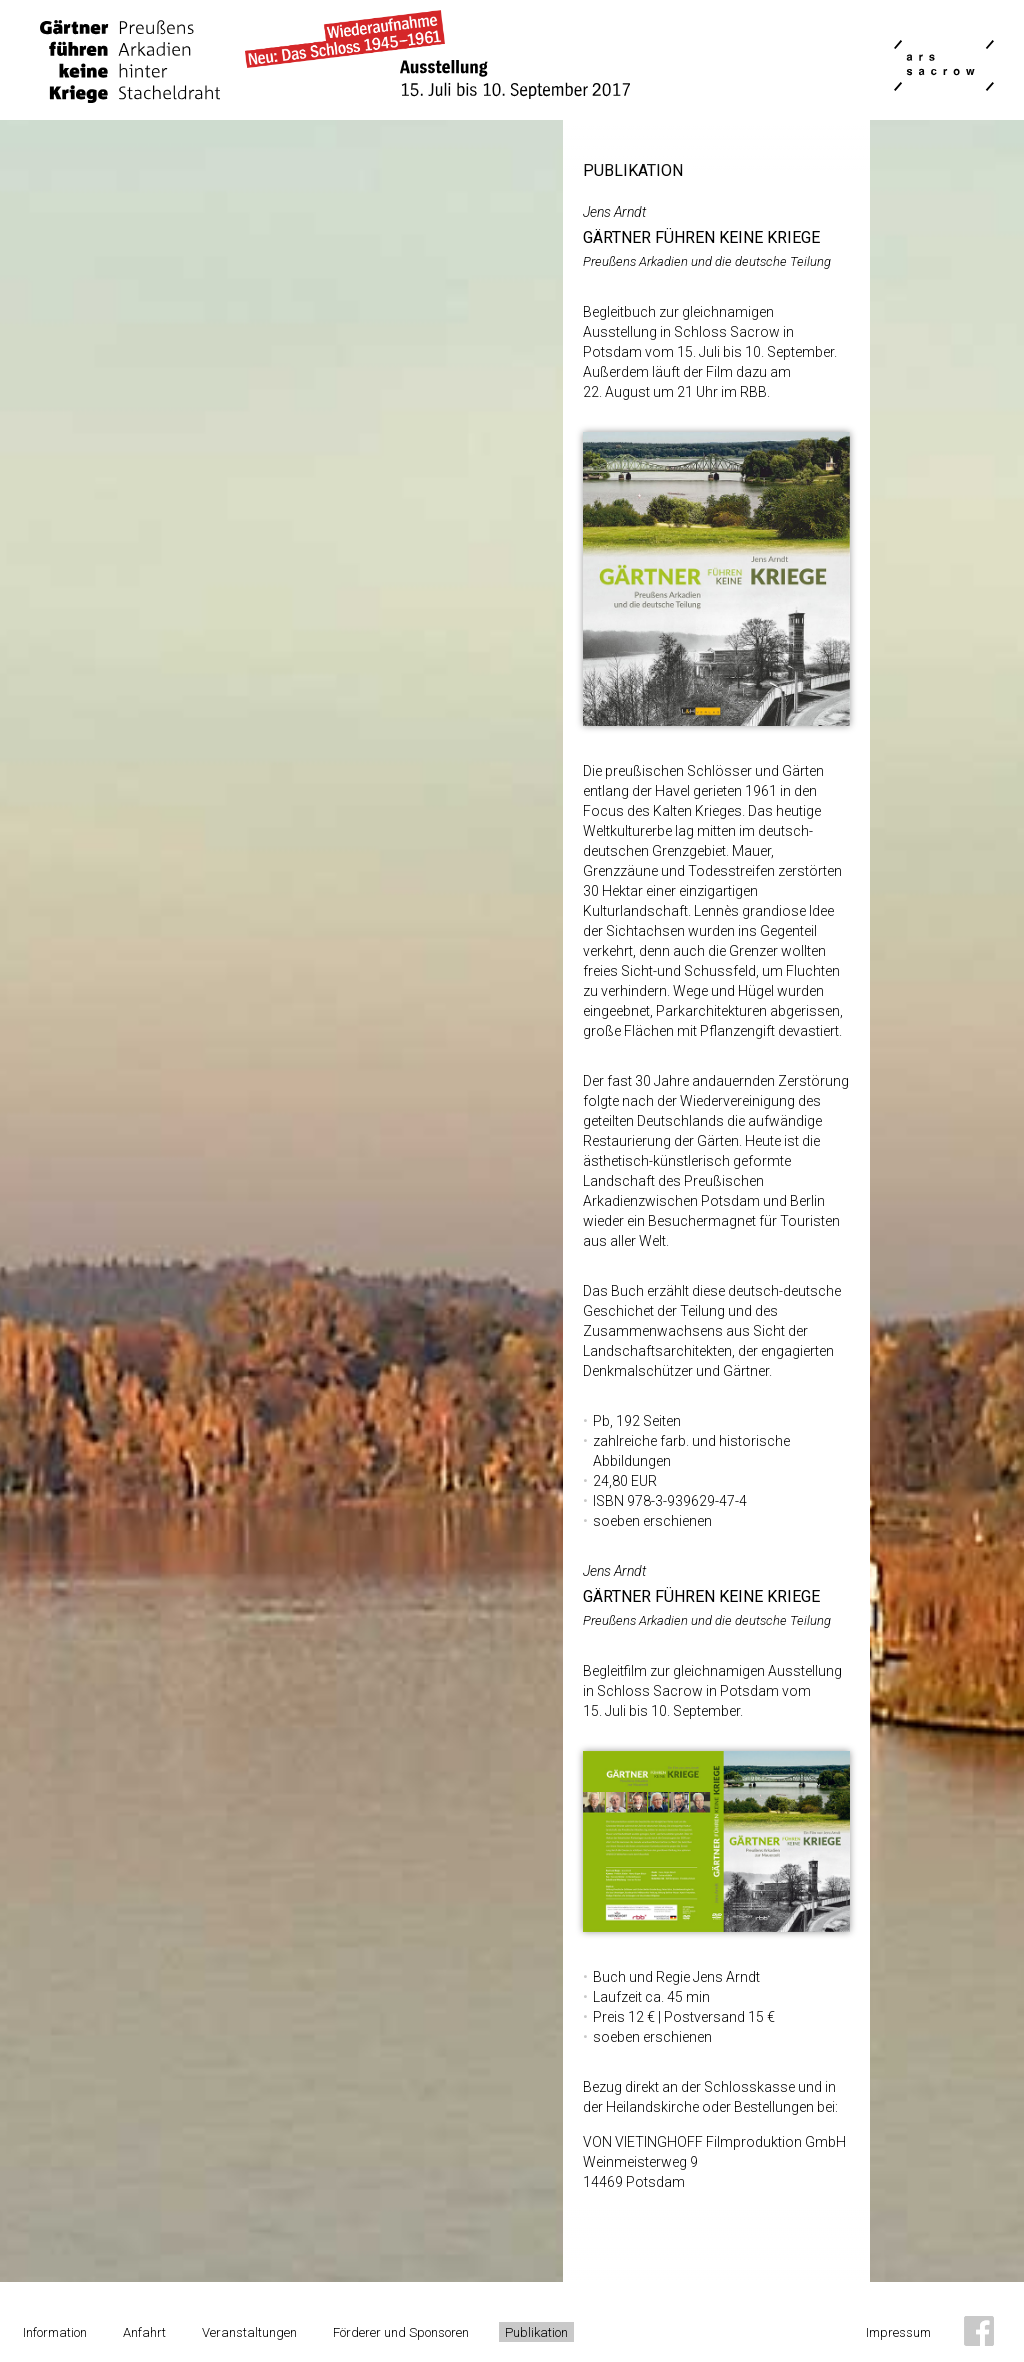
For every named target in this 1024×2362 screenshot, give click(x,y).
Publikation (536, 2332)
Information (55, 2332)
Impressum (898, 2332)
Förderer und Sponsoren (401, 2332)
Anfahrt (144, 2332)
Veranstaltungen (249, 2332)
